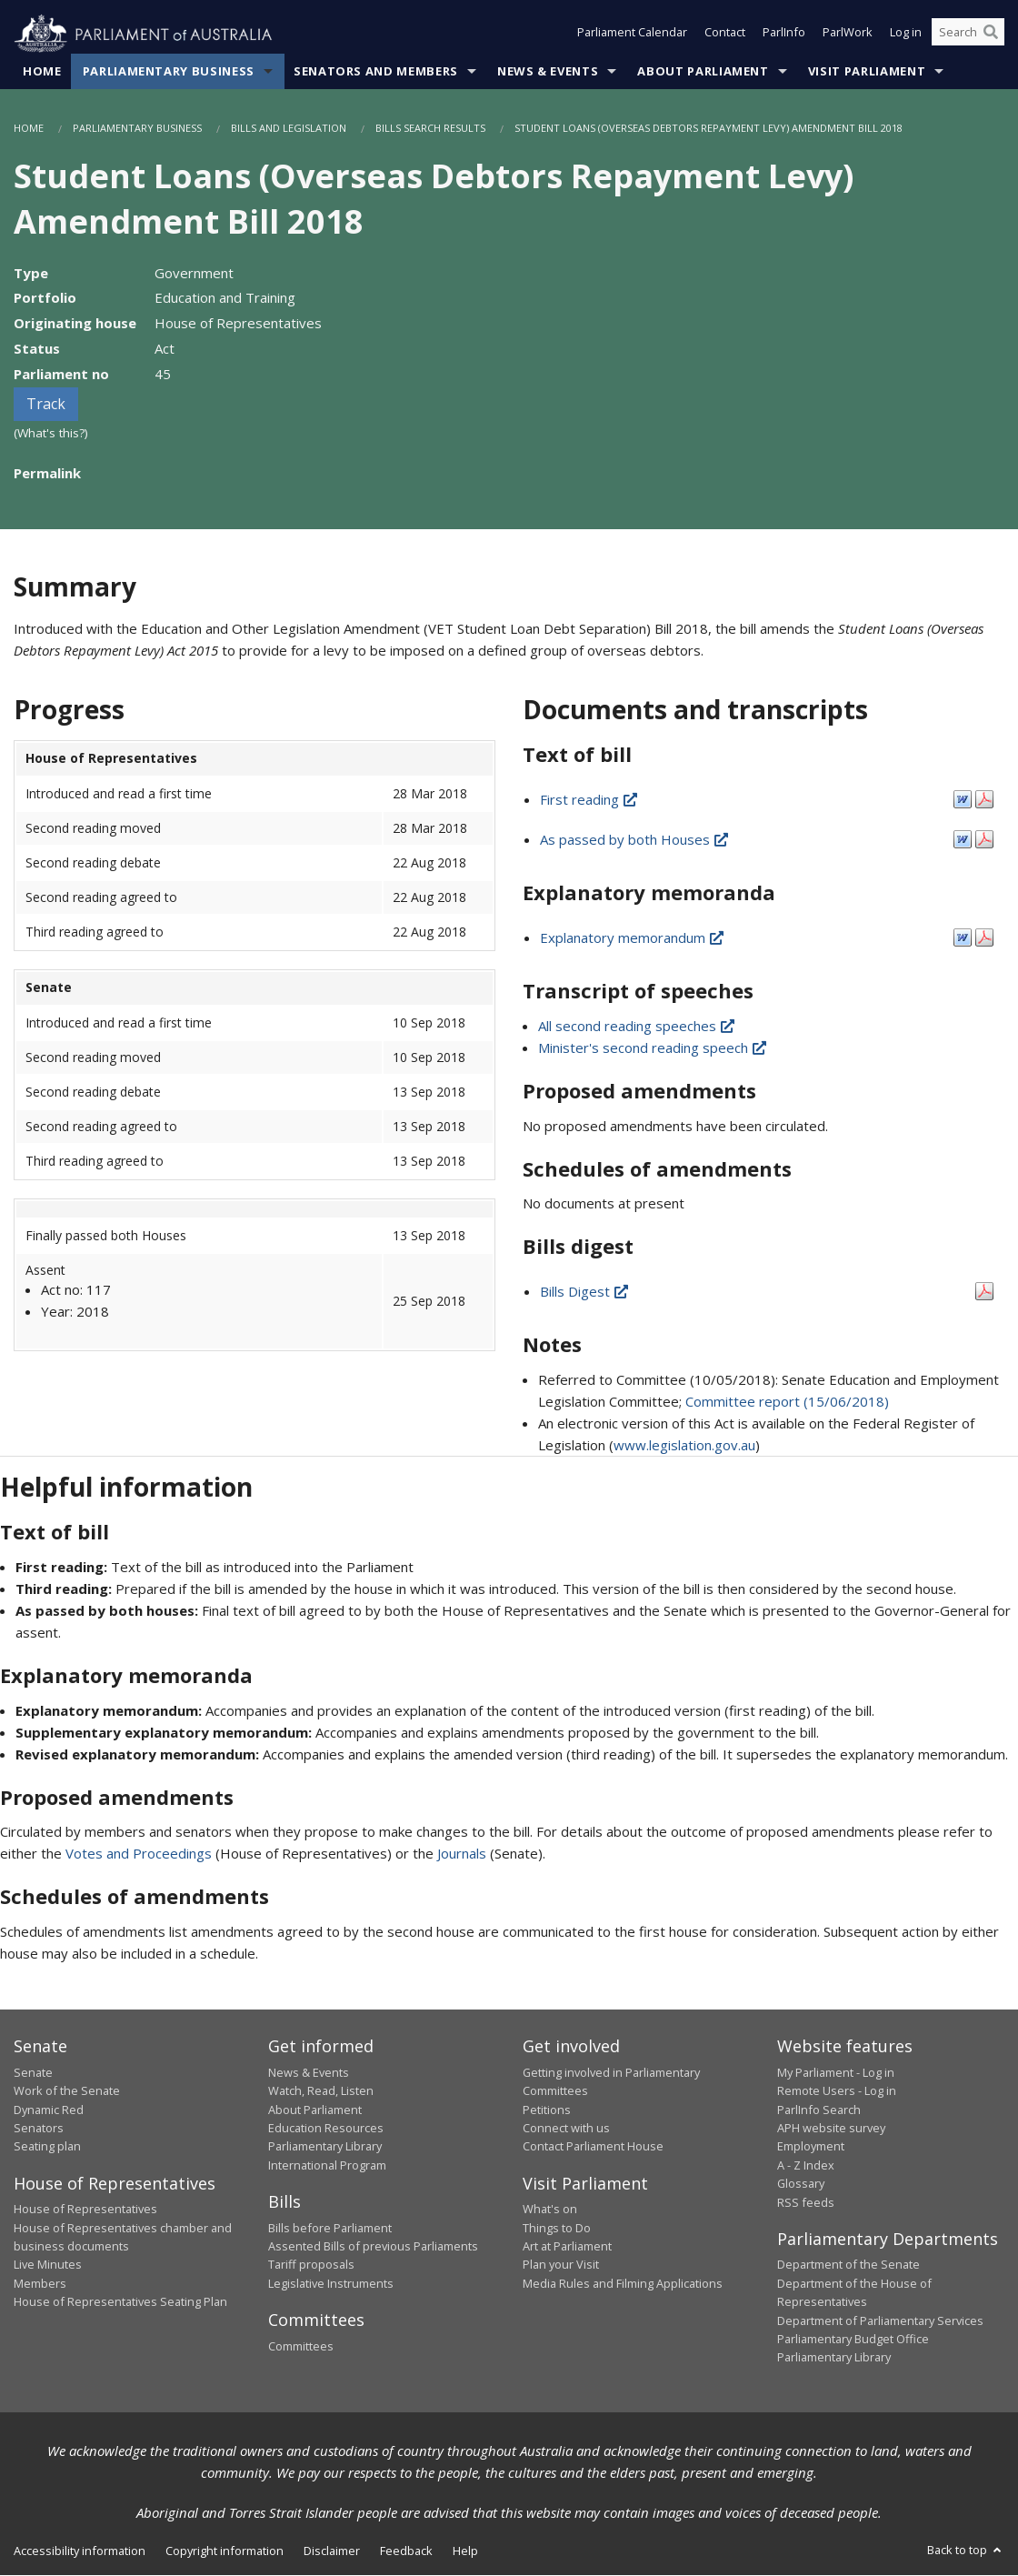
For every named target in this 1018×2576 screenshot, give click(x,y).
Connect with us (566, 2128)
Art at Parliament (567, 2247)
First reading (590, 800)
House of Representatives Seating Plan (120, 2302)
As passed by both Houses (635, 840)
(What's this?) (51, 434)
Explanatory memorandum (633, 938)
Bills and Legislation (288, 128)
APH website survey (831, 2128)
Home (42, 72)
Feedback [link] (406, 2550)
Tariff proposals (311, 2265)
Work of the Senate (67, 2091)
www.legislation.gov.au (684, 1446)
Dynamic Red (49, 2109)
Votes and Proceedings (138, 1854)
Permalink (47, 474)
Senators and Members (376, 72)
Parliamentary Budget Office (853, 2339)
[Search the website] (968, 34)
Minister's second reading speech (653, 1047)
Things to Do (557, 2228)
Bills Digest (585, 1292)
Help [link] (465, 2550)
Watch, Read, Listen (321, 2091)
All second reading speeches (637, 1026)
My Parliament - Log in (835, 2072)
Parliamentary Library (325, 2147)
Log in (906, 34)
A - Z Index (805, 2165)
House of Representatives (85, 2209)
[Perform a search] (990, 34)
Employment (810, 2147)
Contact (724, 34)
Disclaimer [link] (332, 2550)
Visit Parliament (866, 72)
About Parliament (702, 72)
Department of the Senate (848, 2265)
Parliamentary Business (168, 72)
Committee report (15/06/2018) (787, 1402)
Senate (33, 2072)
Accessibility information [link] (79, 2550)
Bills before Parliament (330, 2228)
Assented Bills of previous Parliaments (373, 2247)
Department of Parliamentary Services (880, 2320)
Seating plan (47, 2147)
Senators (39, 2128)
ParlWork (848, 34)
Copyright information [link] (224, 2550)
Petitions (547, 2109)
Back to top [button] (965, 2549)
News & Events (547, 72)
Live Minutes (48, 2265)
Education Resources (326, 2128)
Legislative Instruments (331, 2283)
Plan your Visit (561, 2265)
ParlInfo (784, 34)
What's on (550, 2209)
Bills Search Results (430, 128)
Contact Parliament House (593, 2147)
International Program (327, 2165)
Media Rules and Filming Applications (623, 2283)
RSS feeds (805, 2202)
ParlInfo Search (819, 2109)
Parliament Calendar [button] (632, 34)
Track (45, 405)
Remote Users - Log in (836, 2091)
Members (40, 2283)
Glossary (800, 2184)
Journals (463, 1854)
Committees (301, 2346)
